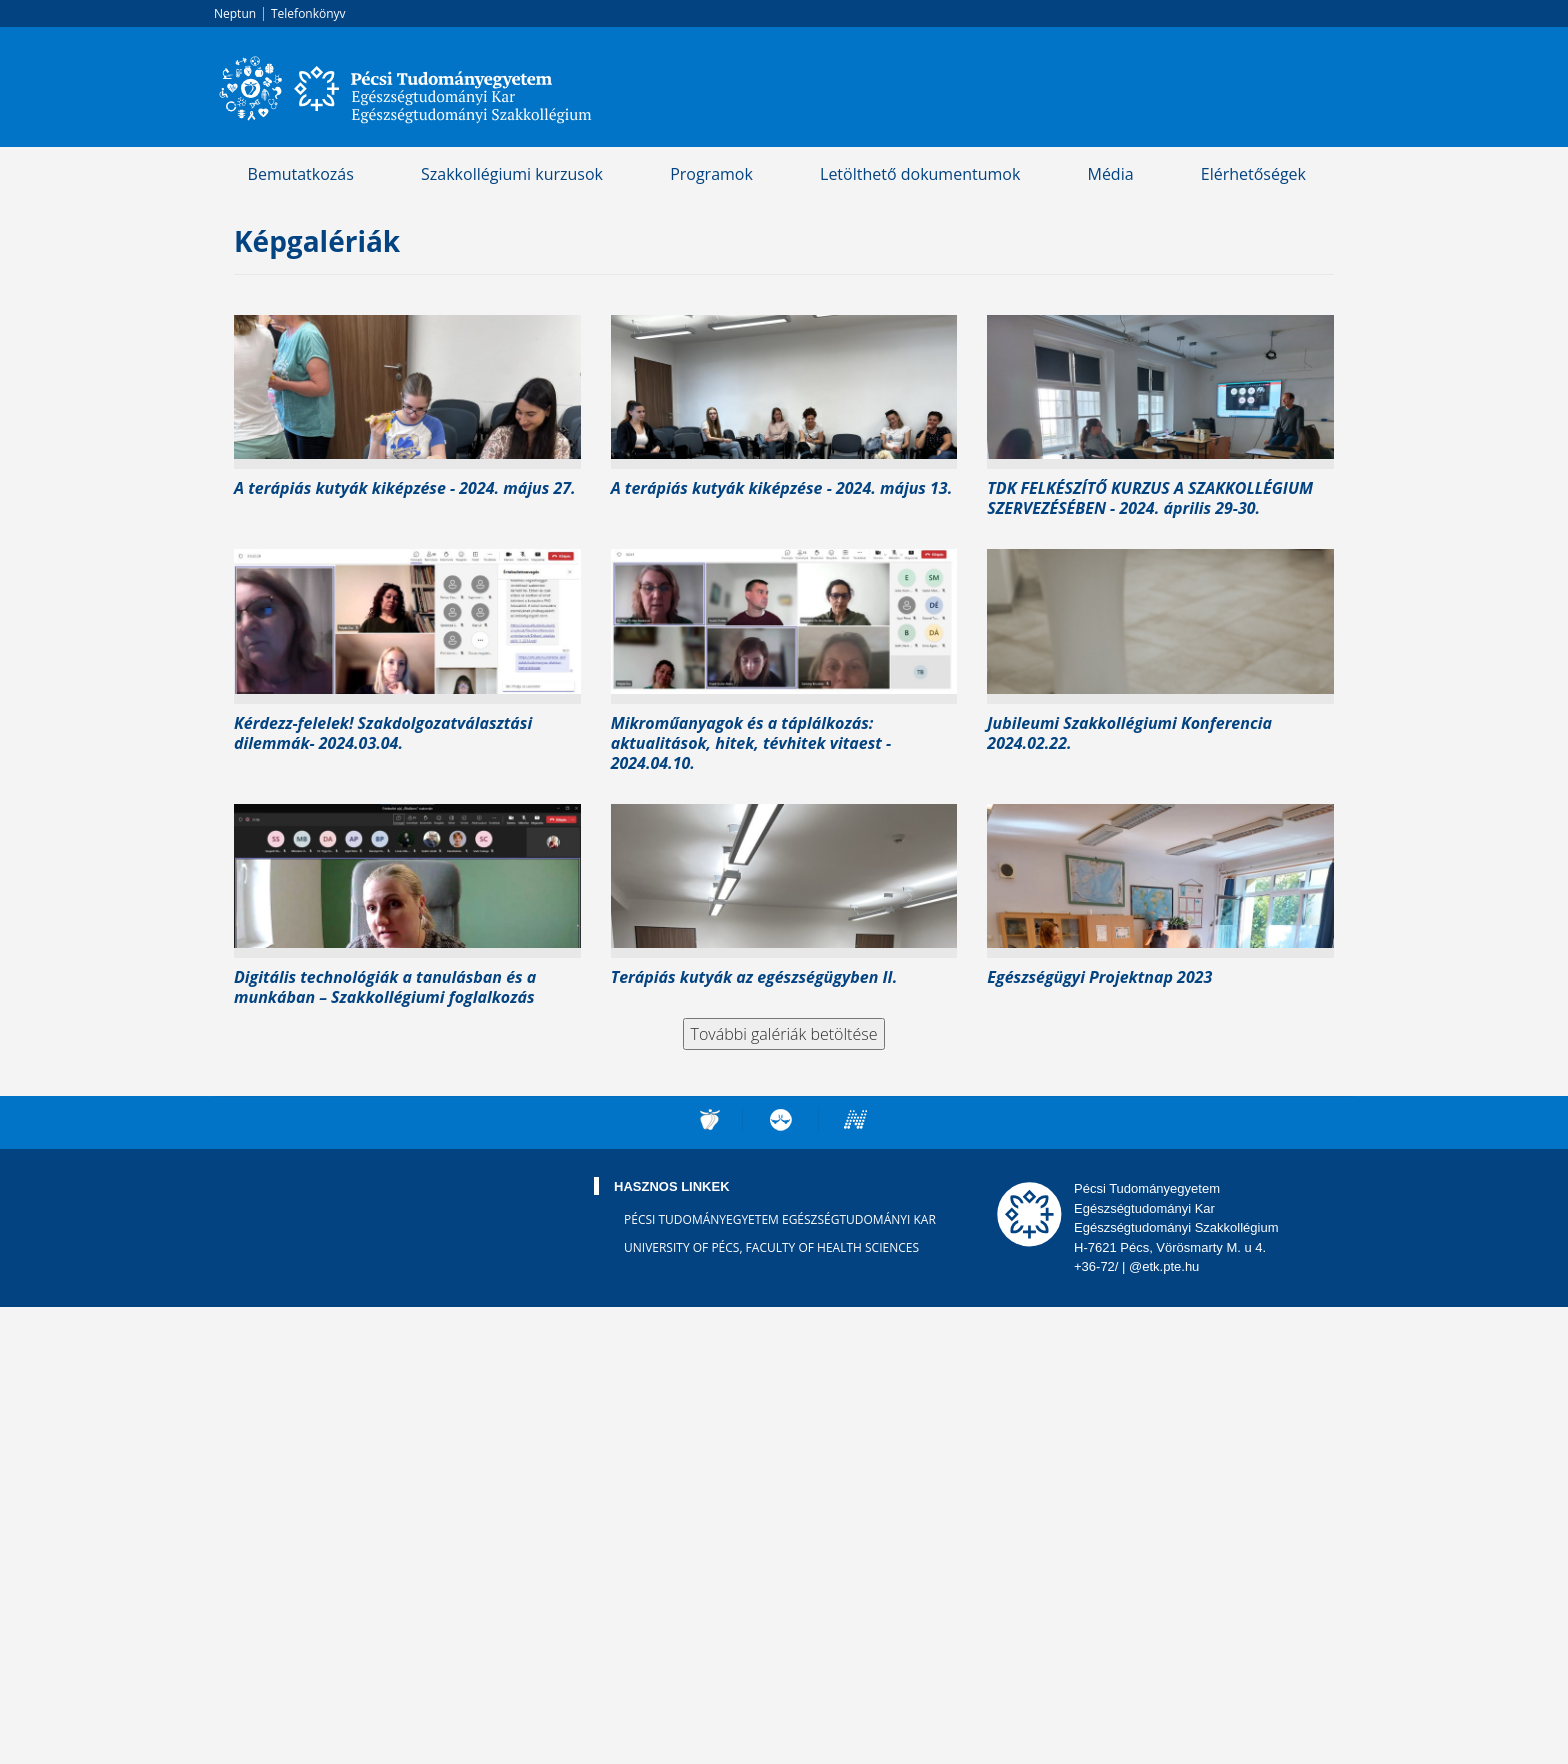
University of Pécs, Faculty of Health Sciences (771, 1247)
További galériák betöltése (784, 1034)
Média (1110, 174)
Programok (711, 174)
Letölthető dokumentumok (920, 174)
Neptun (235, 13)
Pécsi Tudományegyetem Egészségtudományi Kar (780, 1219)
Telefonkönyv (308, 13)
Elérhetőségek (1253, 174)
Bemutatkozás (301, 174)
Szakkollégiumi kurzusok (512, 174)
